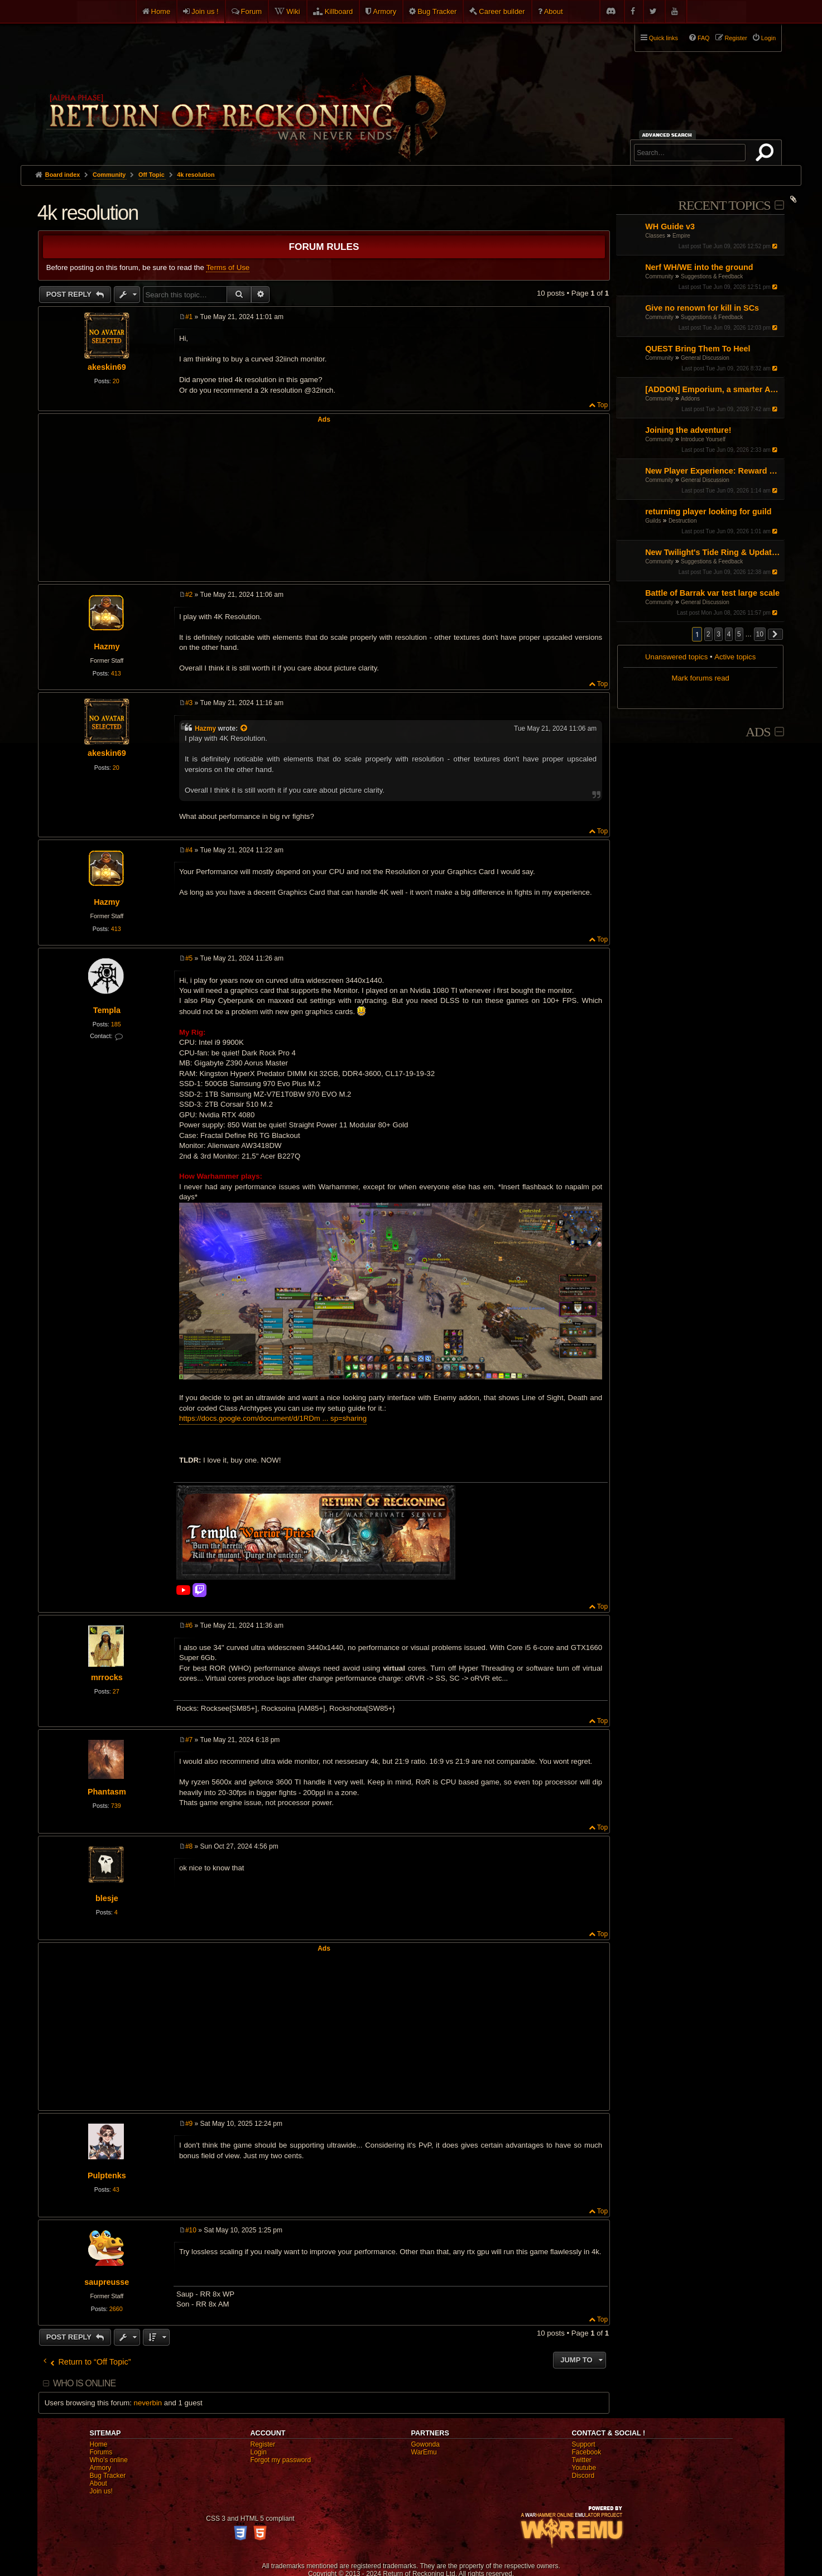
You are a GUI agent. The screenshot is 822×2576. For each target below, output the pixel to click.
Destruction (683, 521)
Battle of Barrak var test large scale (712, 592)
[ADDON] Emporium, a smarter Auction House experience (713, 389)
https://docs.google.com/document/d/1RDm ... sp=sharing (273, 1418)
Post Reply (70, 294)
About (553, 11)
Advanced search (669, 134)
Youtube (584, 2468)
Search (767, 154)
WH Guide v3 (670, 226)
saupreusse (106, 2282)
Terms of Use (227, 267)
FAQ (704, 38)
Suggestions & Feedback (712, 276)
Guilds (653, 521)
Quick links (663, 38)
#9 (189, 2124)
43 (116, 2189)
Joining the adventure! (688, 430)
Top (602, 405)
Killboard (339, 11)
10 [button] (759, 634)
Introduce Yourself (703, 439)
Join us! (101, 2491)
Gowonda (425, 2444)
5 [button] (739, 634)
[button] (775, 634)
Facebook (587, 2452)
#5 (189, 958)
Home (161, 11)
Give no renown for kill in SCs (702, 307)
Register (263, 2444)
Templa (107, 1010)
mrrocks (107, 1677)
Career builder (502, 11)
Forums (101, 2452)
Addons (690, 398)
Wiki (293, 11)
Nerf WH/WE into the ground (699, 267)
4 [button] (729, 634)
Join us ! (204, 11)
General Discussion (705, 358)
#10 (190, 2230)
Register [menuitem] (736, 38)
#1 (189, 317)
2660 (116, 2308)
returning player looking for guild (708, 511)
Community (659, 276)
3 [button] (718, 634)
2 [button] (708, 634)
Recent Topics (724, 205)
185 (116, 1024)
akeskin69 (107, 367)
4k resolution (195, 174)
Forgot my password (281, 2460)
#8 (189, 1846)
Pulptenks (107, 2175)
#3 (189, 703)
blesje (106, 1898)
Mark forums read (700, 678)
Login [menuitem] (768, 38)
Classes (655, 236)
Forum (251, 11)
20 (116, 381)
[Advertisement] (324, 501)
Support (583, 2444)
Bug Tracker (436, 11)
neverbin (148, 2403)
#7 (189, 1740)
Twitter (582, 2460)
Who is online (84, 2383)
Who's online (109, 2460)
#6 (189, 1625)
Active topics (735, 657)
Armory (384, 11)
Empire (681, 236)
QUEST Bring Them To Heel (697, 348)
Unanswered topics (676, 657)
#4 (189, 850)
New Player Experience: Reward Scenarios (713, 470)
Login (259, 2452)
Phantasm (107, 1791)
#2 (189, 595)
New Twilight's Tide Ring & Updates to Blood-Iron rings (713, 552)
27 (116, 1691)
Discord (583, 2475)
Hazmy (106, 646)
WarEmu (424, 2452)
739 (116, 1805)
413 (116, 673)
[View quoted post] (244, 728)
